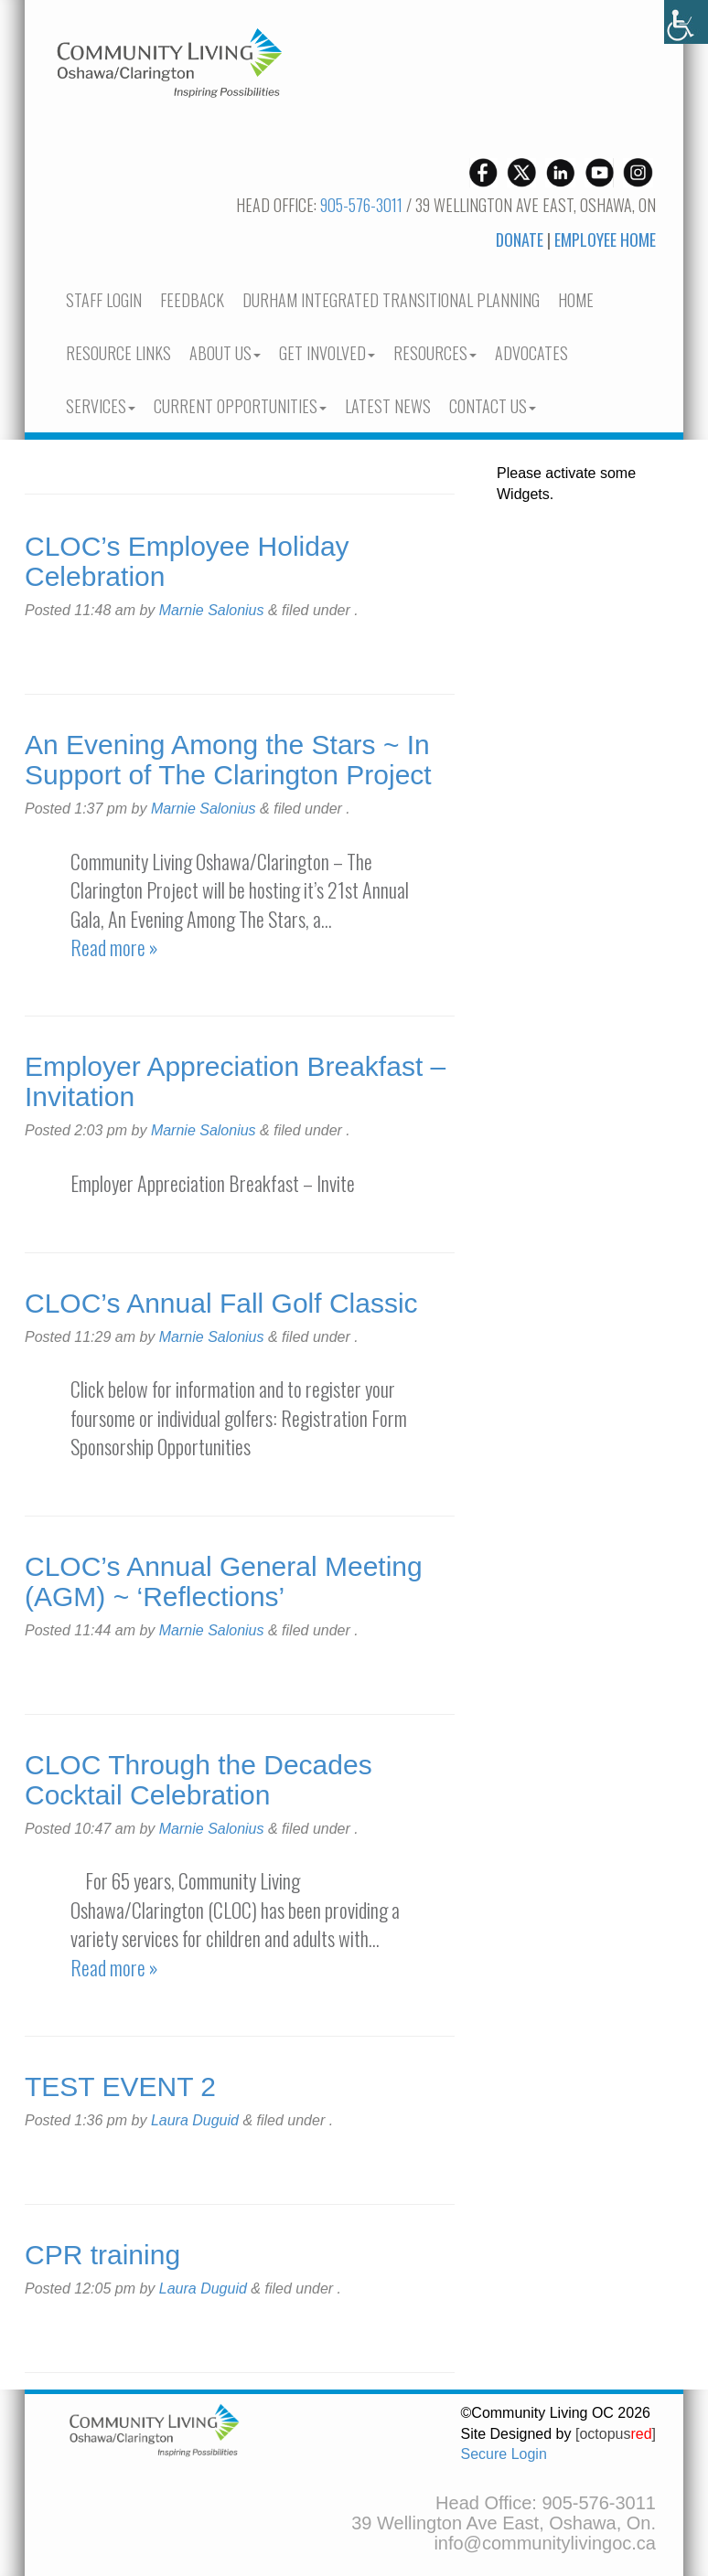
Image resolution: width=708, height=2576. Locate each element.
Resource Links (118, 353)
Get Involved (327, 353)
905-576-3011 (361, 205)
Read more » (114, 947)
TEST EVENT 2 (120, 2086)
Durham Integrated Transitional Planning (391, 300)
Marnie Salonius (211, 610)
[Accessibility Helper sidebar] (686, 22)
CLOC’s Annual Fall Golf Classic (221, 1303)
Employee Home (605, 239)
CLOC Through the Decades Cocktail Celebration (198, 1780)
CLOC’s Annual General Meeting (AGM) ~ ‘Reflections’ (224, 1581)
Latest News (388, 406)
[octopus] (615, 2434)
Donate (519, 239)
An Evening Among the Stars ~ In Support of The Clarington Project (228, 759)
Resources (435, 353)
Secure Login (504, 2454)
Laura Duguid (195, 2120)
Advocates (531, 353)
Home (576, 300)
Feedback (192, 300)
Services (100, 406)
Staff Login (104, 300)
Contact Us (492, 406)
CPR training (102, 2255)
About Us (225, 353)
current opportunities (240, 406)
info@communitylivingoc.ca (545, 2543)
